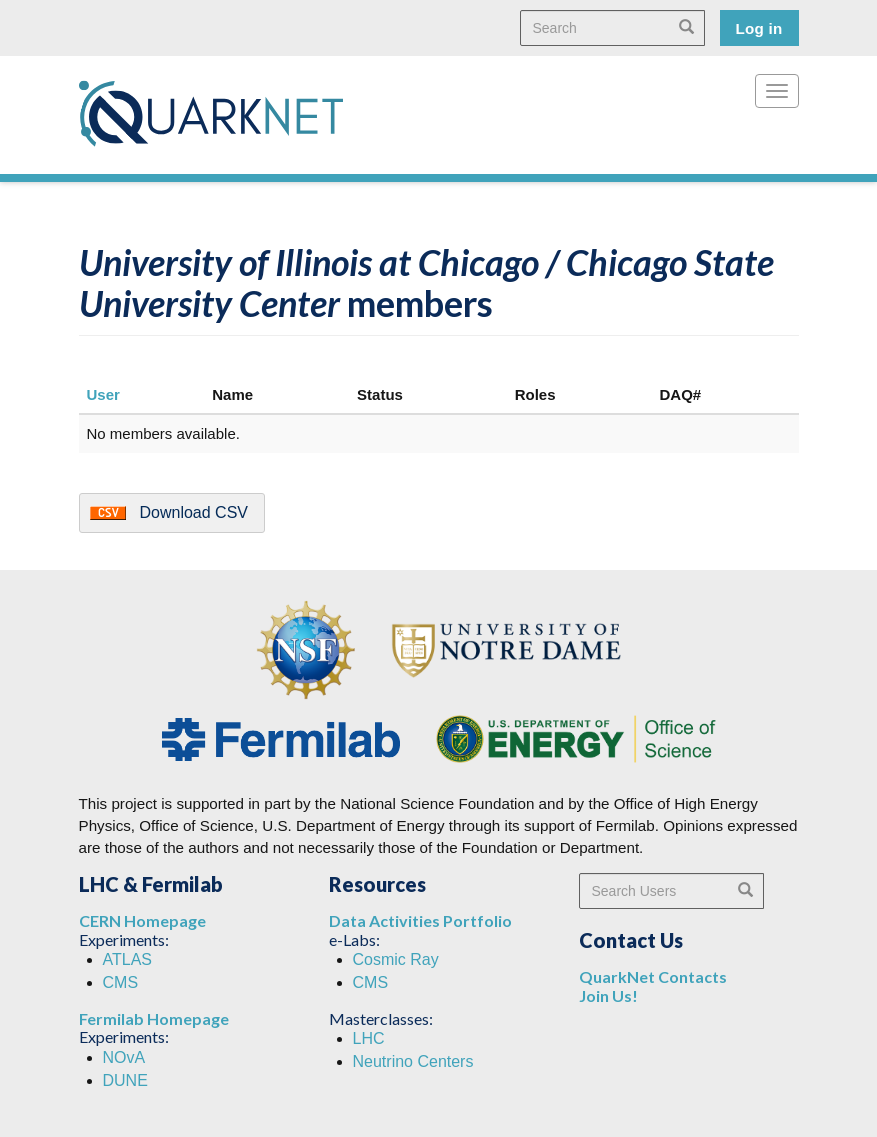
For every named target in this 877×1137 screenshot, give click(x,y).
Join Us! (608, 995)
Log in (759, 28)
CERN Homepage (142, 920)
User (103, 394)
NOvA (124, 1057)
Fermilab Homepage (154, 1018)
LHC (369, 1038)
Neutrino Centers (413, 1061)
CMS (121, 982)
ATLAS (128, 959)
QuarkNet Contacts (653, 976)
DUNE (125, 1080)
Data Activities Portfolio (420, 920)
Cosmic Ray (396, 959)
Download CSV (194, 512)
